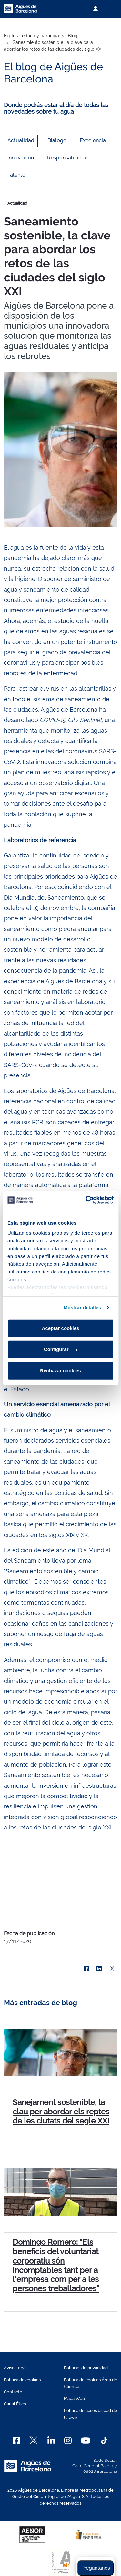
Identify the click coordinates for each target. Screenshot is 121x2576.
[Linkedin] (51, 2440)
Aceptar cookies (60, 1328)
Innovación (20, 158)
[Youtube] (85, 2440)
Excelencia (93, 140)
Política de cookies (22, 2379)
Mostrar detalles (82, 1307)
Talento (16, 175)
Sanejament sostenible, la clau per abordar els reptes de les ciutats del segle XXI (61, 2112)
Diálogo (56, 140)
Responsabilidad (67, 158)
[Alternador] (109, 9)
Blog (72, 35)
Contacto (13, 2391)
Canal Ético (15, 2403)
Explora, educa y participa (31, 35)
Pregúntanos (95, 2568)
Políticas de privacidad (86, 2367)
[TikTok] (104, 2440)
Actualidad (20, 140)
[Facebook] (16, 2440)
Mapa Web (74, 2398)
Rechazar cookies (60, 1370)
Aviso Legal (15, 2367)
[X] (112, 1968)
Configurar (61, 1349)
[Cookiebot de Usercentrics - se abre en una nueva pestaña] (86, 1200)
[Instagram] (68, 2440)
